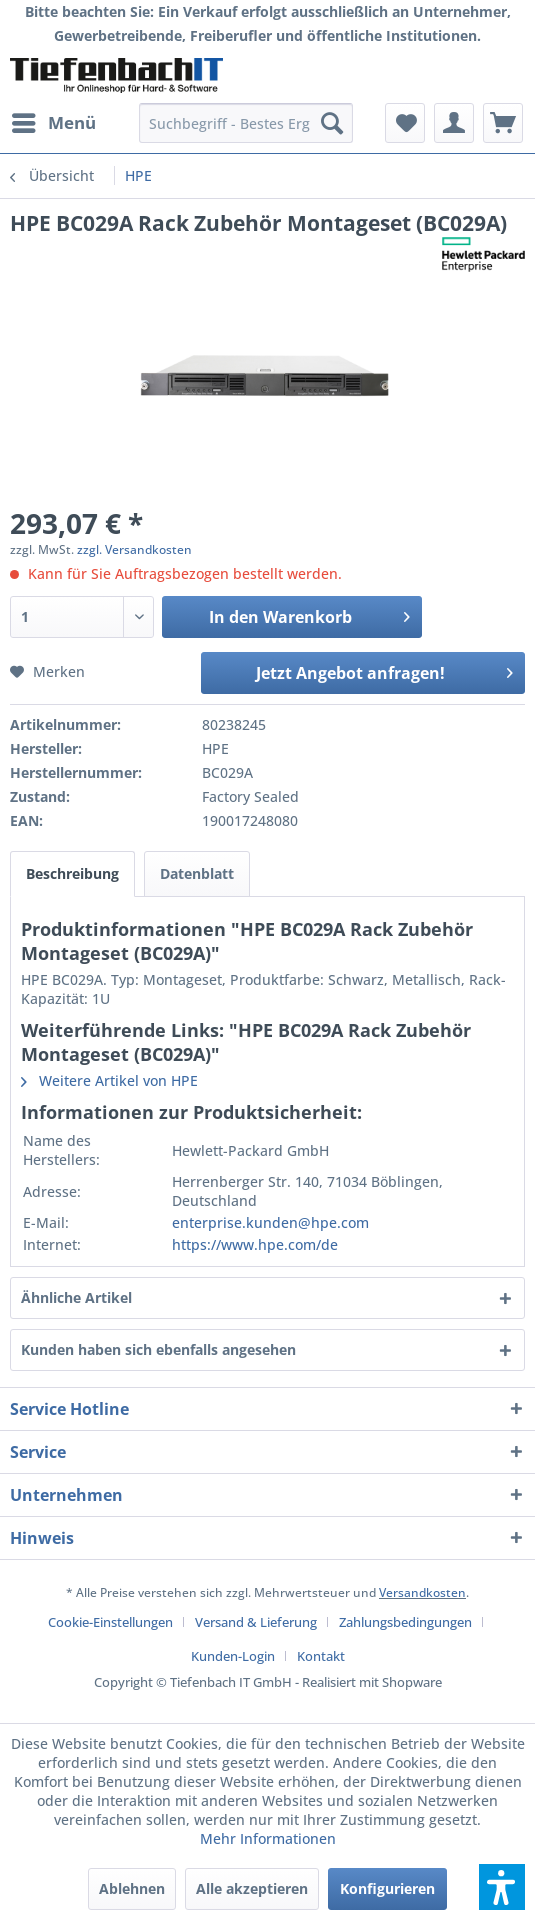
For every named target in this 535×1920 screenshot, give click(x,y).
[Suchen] (332, 123)
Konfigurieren (387, 1888)
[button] (502, 1887)
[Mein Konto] (454, 123)
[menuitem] (53, 123)
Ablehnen (132, 1888)
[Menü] (53, 123)
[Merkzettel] (405, 123)
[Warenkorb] (503, 123)
